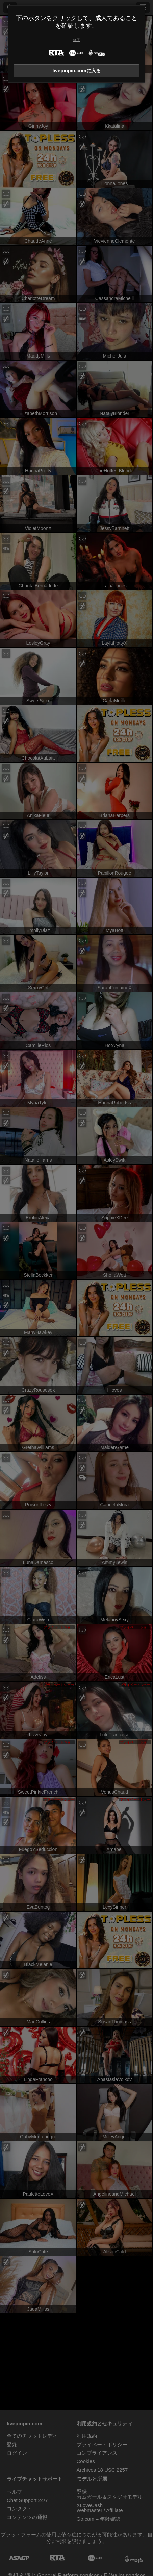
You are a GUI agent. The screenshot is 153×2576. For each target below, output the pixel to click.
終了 (76, 40)
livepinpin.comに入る (76, 70)
